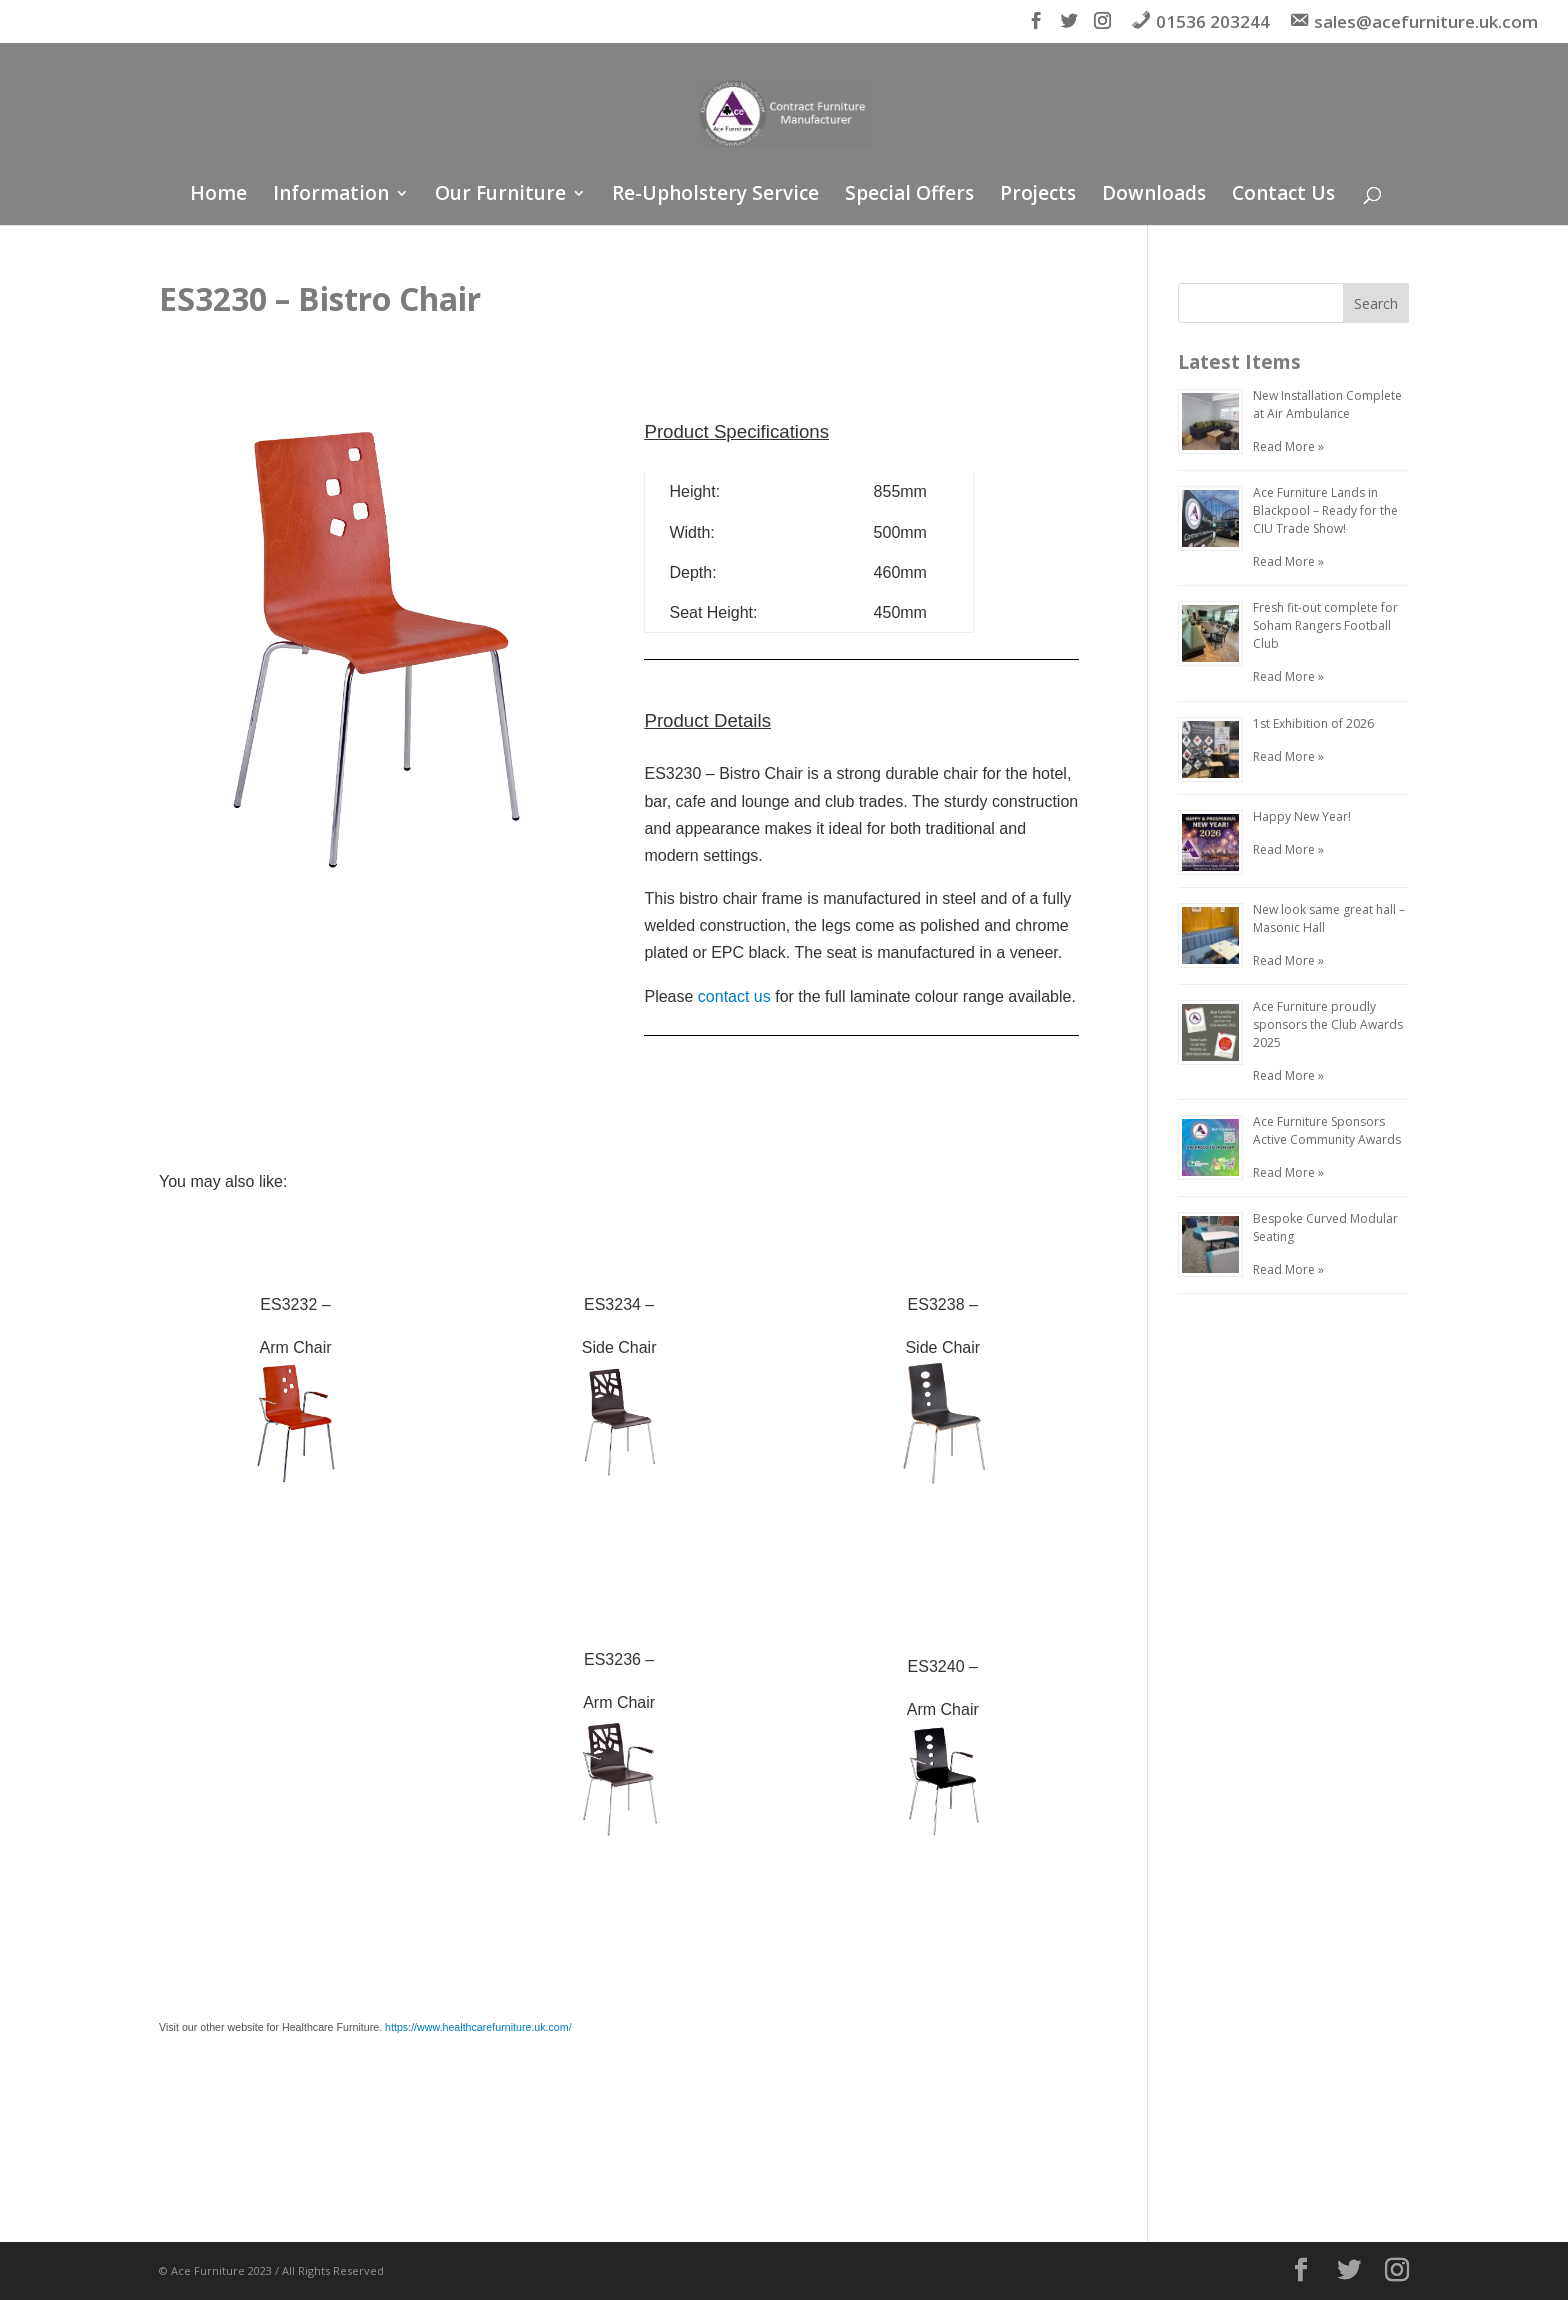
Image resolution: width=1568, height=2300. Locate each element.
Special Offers (909, 196)
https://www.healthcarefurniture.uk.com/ (478, 2027)
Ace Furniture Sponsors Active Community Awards (1327, 1130)
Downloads (1154, 196)
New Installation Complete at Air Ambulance (1327, 404)
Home (218, 196)
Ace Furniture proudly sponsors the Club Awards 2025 (1328, 1024)
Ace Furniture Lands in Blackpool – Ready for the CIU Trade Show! (1325, 510)
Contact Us (1283, 196)
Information (331, 196)
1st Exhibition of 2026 (1313, 723)
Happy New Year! (1302, 816)
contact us (734, 996)
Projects (1038, 196)
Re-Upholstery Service (715, 196)
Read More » (1288, 446)
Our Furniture (500, 196)
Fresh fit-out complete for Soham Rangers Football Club (1325, 625)
